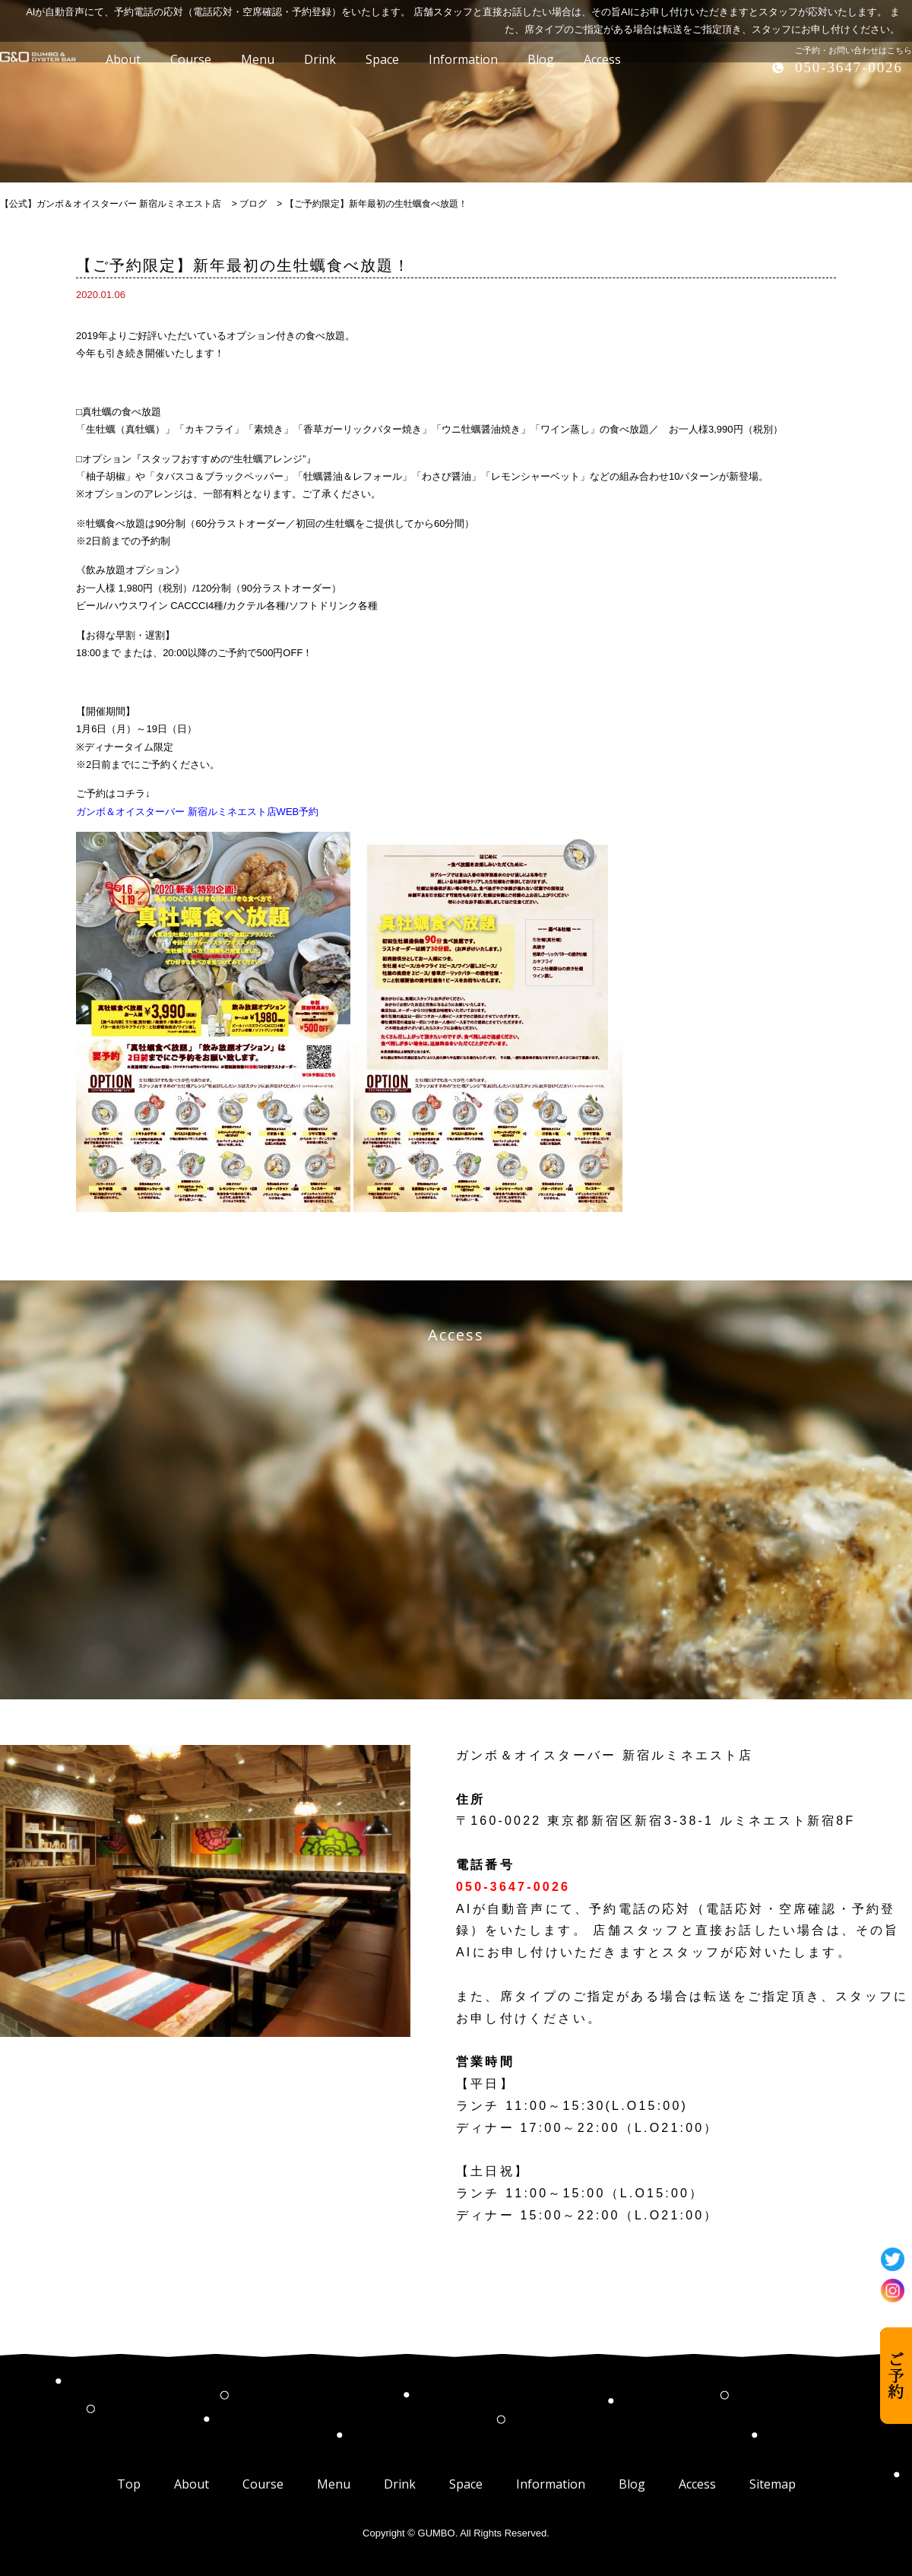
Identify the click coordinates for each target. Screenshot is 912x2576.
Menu (333, 2484)
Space (466, 2484)
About (191, 2484)
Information (550, 2484)
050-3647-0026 (849, 67)
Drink (400, 2484)
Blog (632, 2484)
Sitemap (772, 2484)
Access (697, 2484)
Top (129, 2484)
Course (262, 2484)
